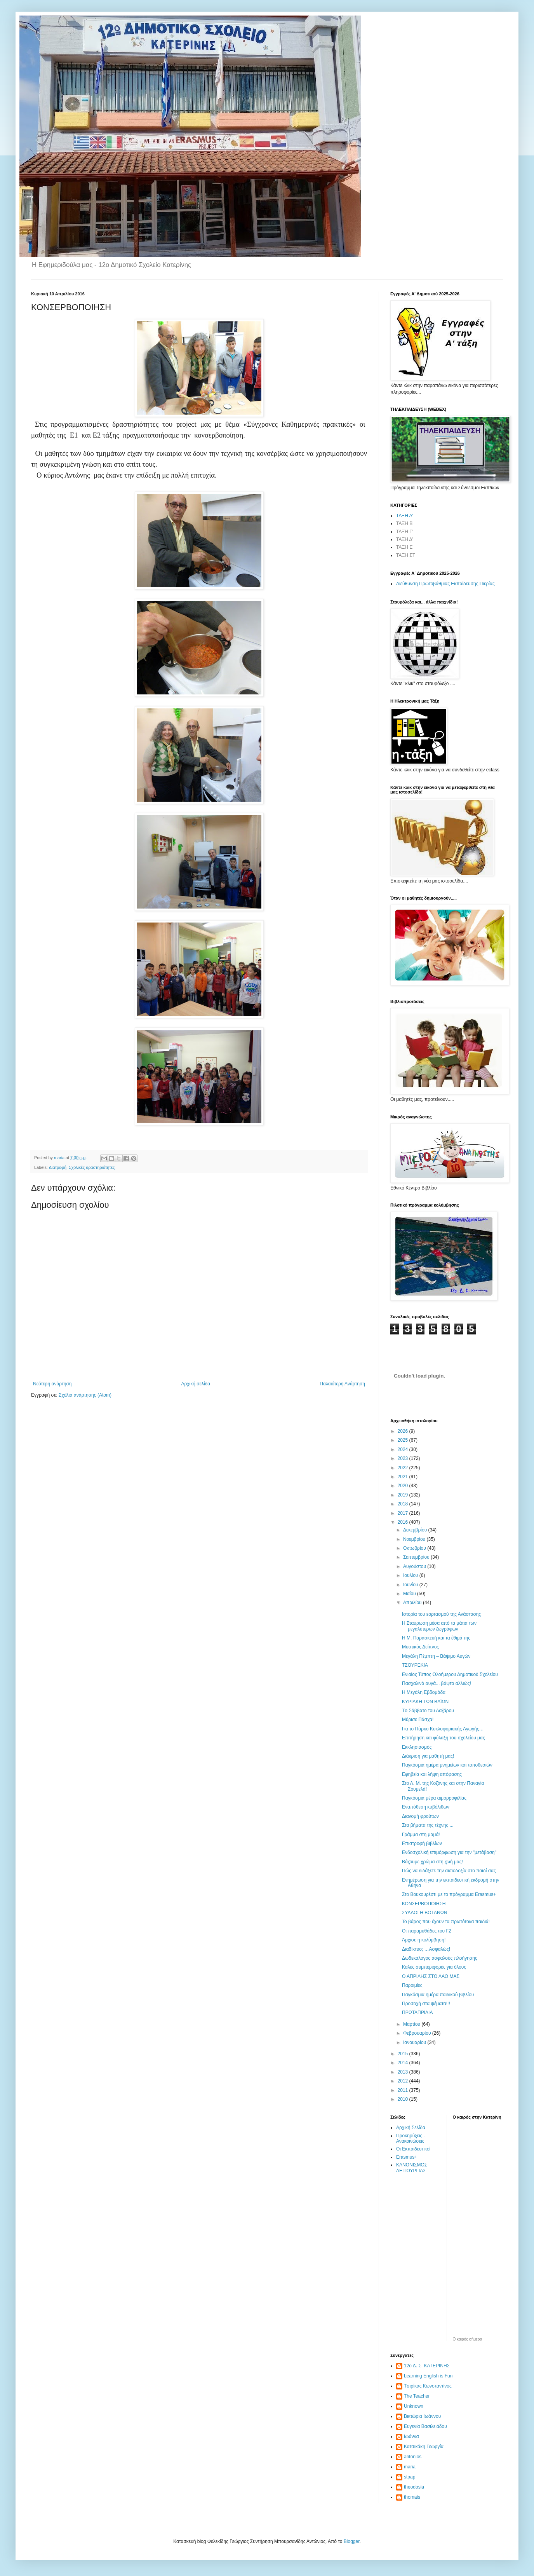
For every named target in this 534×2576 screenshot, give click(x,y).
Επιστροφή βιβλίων (422, 1843)
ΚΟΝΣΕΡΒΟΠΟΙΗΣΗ (423, 1903)
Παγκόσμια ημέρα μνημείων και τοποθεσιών (447, 1765)
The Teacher (417, 2396)
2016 (403, 1522)
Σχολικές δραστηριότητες (92, 1167)
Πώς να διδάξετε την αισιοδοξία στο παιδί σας (449, 1870)
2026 (403, 1431)
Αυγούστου (415, 1566)
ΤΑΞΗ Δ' (404, 539)
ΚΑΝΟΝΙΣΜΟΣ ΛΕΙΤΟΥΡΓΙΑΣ (411, 2167)
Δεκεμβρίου (415, 1530)
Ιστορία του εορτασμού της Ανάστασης (441, 1614)
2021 (403, 1476)
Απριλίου (413, 1602)
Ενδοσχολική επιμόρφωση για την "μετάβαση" (449, 1852)
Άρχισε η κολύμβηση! (423, 1940)
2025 (403, 1440)
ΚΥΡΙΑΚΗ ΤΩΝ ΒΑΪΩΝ (425, 1701)
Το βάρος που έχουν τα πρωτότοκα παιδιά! (446, 1921)
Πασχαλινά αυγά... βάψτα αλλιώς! (436, 1683)
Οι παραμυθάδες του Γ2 (426, 1931)
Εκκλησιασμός (416, 1747)
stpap (409, 2477)
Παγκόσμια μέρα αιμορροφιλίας (434, 1798)
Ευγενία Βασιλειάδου (425, 2426)
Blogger (352, 2541)
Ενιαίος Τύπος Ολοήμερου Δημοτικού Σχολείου (450, 1674)
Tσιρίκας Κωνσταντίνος (428, 2386)
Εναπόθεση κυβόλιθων (425, 1807)
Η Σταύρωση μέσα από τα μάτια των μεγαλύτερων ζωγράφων (439, 1625)
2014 (403, 2062)
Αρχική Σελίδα (410, 2127)
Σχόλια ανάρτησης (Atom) (85, 1395)
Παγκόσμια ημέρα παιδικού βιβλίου (438, 1994)
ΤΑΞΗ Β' (405, 523)
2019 (403, 1495)
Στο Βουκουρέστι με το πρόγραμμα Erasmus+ (449, 1894)
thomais (412, 2497)
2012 (403, 2081)
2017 (403, 1513)
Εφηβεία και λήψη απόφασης (432, 1774)
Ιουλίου (411, 1575)
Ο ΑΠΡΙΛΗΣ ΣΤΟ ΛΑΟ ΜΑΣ (430, 1976)
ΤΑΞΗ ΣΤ (405, 555)
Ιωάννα (411, 2436)
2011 (403, 2090)
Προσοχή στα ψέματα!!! (426, 2003)
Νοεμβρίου (415, 1539)
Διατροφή (57, 1167)
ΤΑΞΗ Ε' (405, 547)
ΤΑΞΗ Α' (404, 515)
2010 (403, 2099)
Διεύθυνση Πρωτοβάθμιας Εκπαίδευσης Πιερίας (445, 583)
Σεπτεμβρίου (417, 1557)
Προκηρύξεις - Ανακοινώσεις (410, 2138)
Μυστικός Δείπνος (420, 1647)
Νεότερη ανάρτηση (52, 1384)
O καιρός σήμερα (467, 2339)
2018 (403, 1504)
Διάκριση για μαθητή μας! (428, 1756)
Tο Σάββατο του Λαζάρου (428, 1710)
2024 (403, 1449)
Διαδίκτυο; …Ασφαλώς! (426, 1949)
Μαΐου (410, 1593)
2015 (403, 2053)
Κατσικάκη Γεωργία (424, 2446)
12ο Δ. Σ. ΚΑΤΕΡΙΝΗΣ (427, 2365)
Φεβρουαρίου (417, 2033)
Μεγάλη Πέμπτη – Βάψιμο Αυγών (436, 1656)
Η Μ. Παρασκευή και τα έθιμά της (436, 1638)
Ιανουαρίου (415, 2042)
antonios (412, 2456)
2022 (403, 1467)
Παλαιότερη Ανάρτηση (342, 1384)
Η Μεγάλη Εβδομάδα (423, 1692)
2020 (403, 1485)
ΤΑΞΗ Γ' (404, 531)
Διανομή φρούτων (420, 1816)
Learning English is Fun (428, 2376)
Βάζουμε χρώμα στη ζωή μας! (432, 1861)
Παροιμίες (412, 1985)
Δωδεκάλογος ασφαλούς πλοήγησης (439, 1958)
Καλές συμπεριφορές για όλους (434, 1967)
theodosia (414, 2487)
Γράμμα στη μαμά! (421, 1834)
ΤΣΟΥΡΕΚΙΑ (415, 1665)
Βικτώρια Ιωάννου (422, 2416)
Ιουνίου (411, 1584)
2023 (403, 1458)
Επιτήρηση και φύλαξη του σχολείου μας (443, 1738)
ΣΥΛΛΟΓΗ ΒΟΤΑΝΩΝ (424, 1912)
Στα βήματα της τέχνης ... (428, 1825)
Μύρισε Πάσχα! (417, 1719)
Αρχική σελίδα (195, 1384)
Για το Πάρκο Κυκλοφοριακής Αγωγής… (443, 1729)
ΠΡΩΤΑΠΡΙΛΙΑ (417, 2012)
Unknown (413, 2406)
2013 (403, 2072)
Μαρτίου (412, 2024)
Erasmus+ (406, 2157)
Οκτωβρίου (415, 1548)
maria (410, 2467)
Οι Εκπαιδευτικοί (413, 2149)
